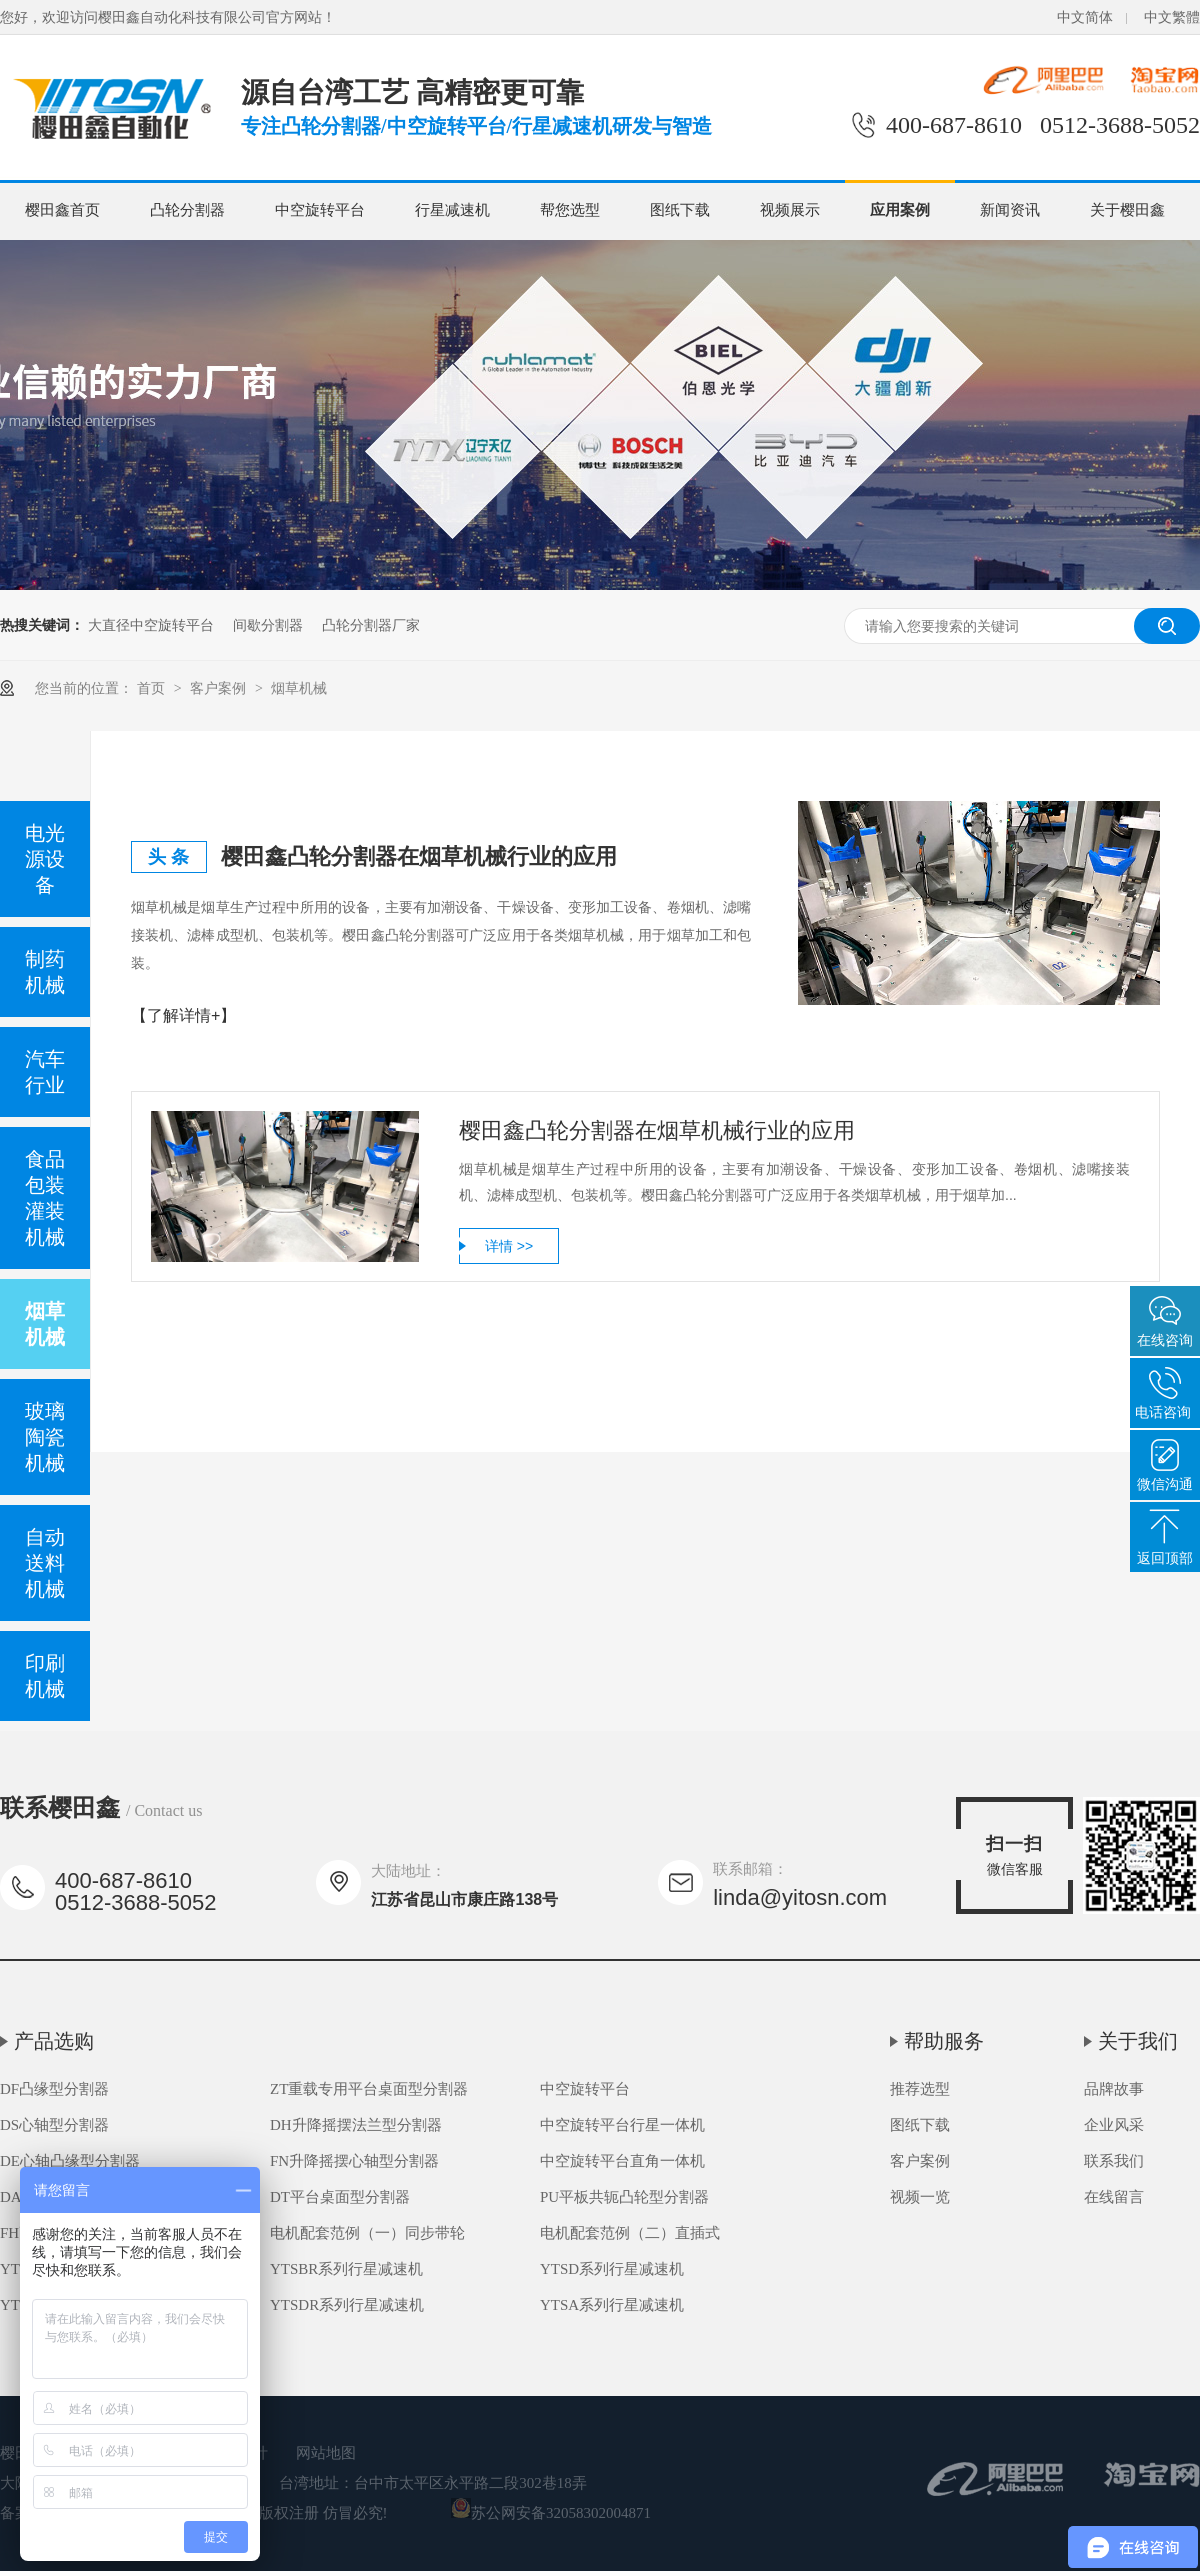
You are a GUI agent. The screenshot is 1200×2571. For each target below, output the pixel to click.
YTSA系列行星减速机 (612, 2305)
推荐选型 (920, 2089)
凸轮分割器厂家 (371, 625)
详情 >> (509, 1246)
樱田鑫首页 (62, 210)
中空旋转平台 (320, 210)
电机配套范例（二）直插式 (630, 2233)
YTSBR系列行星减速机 (346, 2269)
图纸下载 (680, 210)
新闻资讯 (1010, 210)
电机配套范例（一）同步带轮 (367, 2233)
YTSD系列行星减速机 (612, 2269)
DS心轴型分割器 (54, 2125)
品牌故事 (1114, 2089)
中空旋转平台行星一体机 (622, 2125)
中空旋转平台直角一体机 (622, 2161)
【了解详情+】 (183, 1015)
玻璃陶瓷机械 (45, 1437)
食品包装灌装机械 (45, 1198)
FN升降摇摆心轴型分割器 (354, 2161)
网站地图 (326, 2453)
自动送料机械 (45, 1563)
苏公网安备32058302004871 (551, 2513)
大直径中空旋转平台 (151, 625)
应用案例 (900, 210)
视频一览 (920, 2197)
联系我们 (1114, 2161)
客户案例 (220, 688)
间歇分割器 (268, 625)
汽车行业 (45, 1072)
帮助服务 (944, 2041)
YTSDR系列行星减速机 (347, 2305)
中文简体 (1085, 17)
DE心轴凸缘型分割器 (70, 2161)
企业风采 (1114, 2125)
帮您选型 (570, 210)
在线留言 (1114, 2197)
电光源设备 (45, 859)
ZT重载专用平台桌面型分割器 (369, 2089)
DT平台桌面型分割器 (340, 2197)
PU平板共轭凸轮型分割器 (624, 2197)
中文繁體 (1172, 17)
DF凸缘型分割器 (54, 2089)
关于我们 (1138, 2041)
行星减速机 (452, 210)
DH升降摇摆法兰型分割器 (356, 2125)
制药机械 (45, 972)
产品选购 (54, 2041)
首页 (153, 688)
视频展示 (790, 210)
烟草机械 (299, 688)
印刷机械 (45, 1676)
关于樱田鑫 (1127, 210)
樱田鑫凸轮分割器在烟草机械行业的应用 (419, 856)
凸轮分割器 (187, 210)
